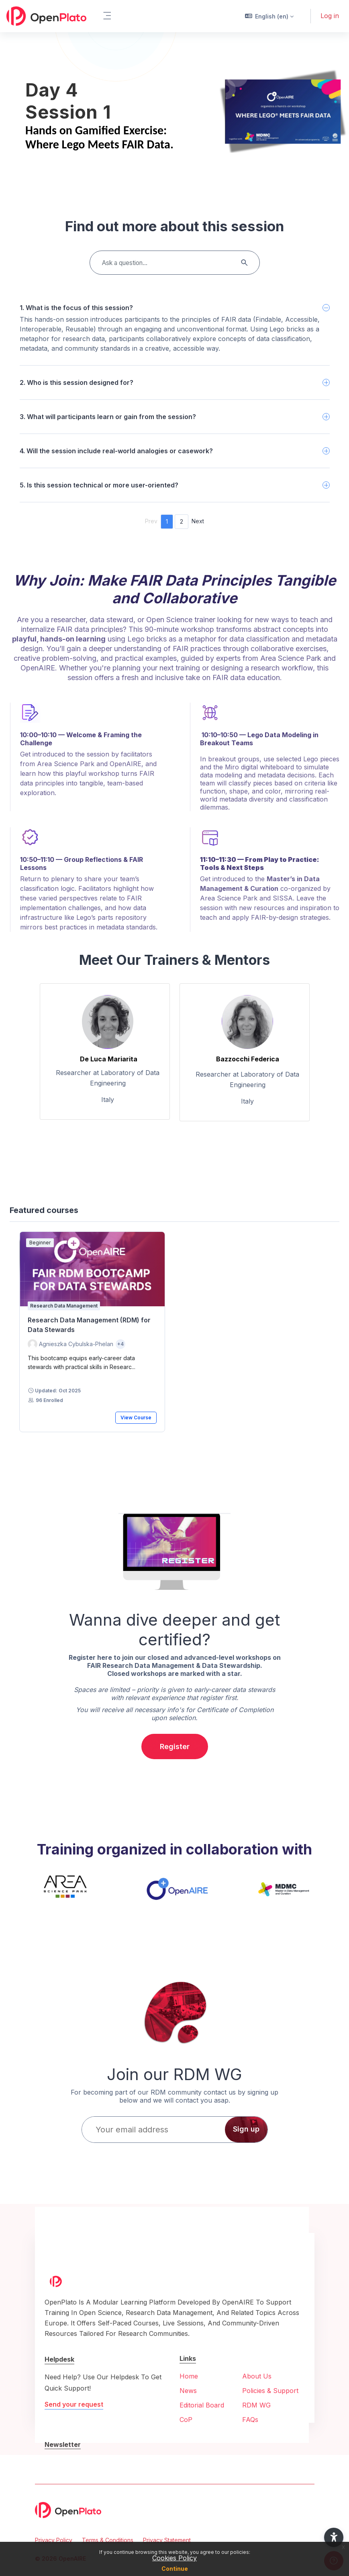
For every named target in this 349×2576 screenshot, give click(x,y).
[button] (269, 16)
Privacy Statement (167, 2540)
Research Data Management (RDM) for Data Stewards (89, 1325)
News (188, 2391)
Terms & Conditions (107, 2540)
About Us (256, 2376)
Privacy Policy (53, 2540)
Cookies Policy (174, 2558)
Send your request (74, 2404)
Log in (329, 16)
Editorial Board (202, 2405)
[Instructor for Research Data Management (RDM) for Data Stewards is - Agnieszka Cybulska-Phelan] (70, 1344)
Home (189, 2376)
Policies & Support (270, 2391)
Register (175, 1746)
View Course (135, 1417)
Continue (174, 2568)
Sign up (246, 2129)
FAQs (250, 2420)
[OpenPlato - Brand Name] (46, 16)
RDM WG (256, 2405)
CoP (186, 2420)
